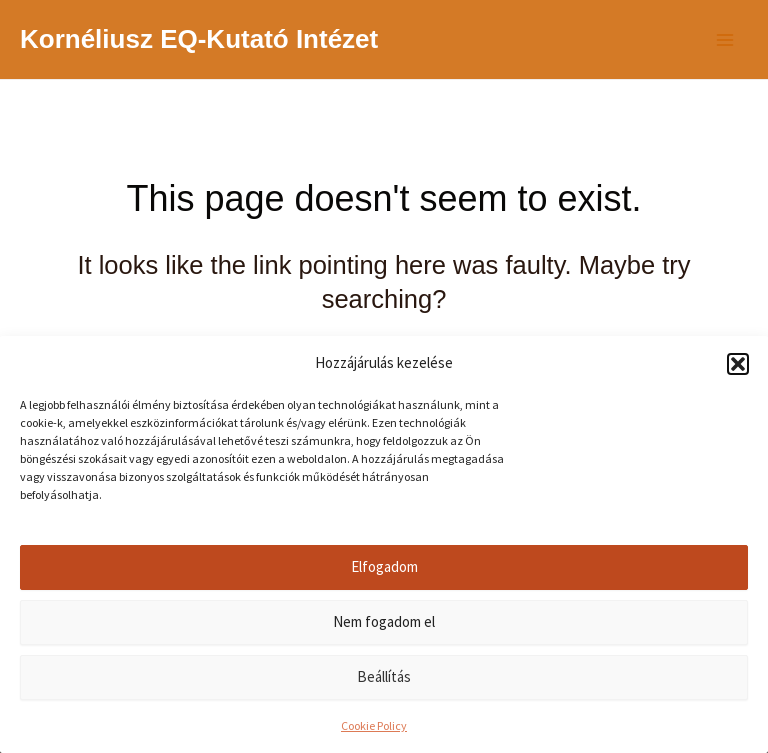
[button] (738, 364)
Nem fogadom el (384, 621)
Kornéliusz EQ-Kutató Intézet (199, 39)
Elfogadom (384, 566)
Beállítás (384, 676)
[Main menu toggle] (726, 40)
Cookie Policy (374, 725)
